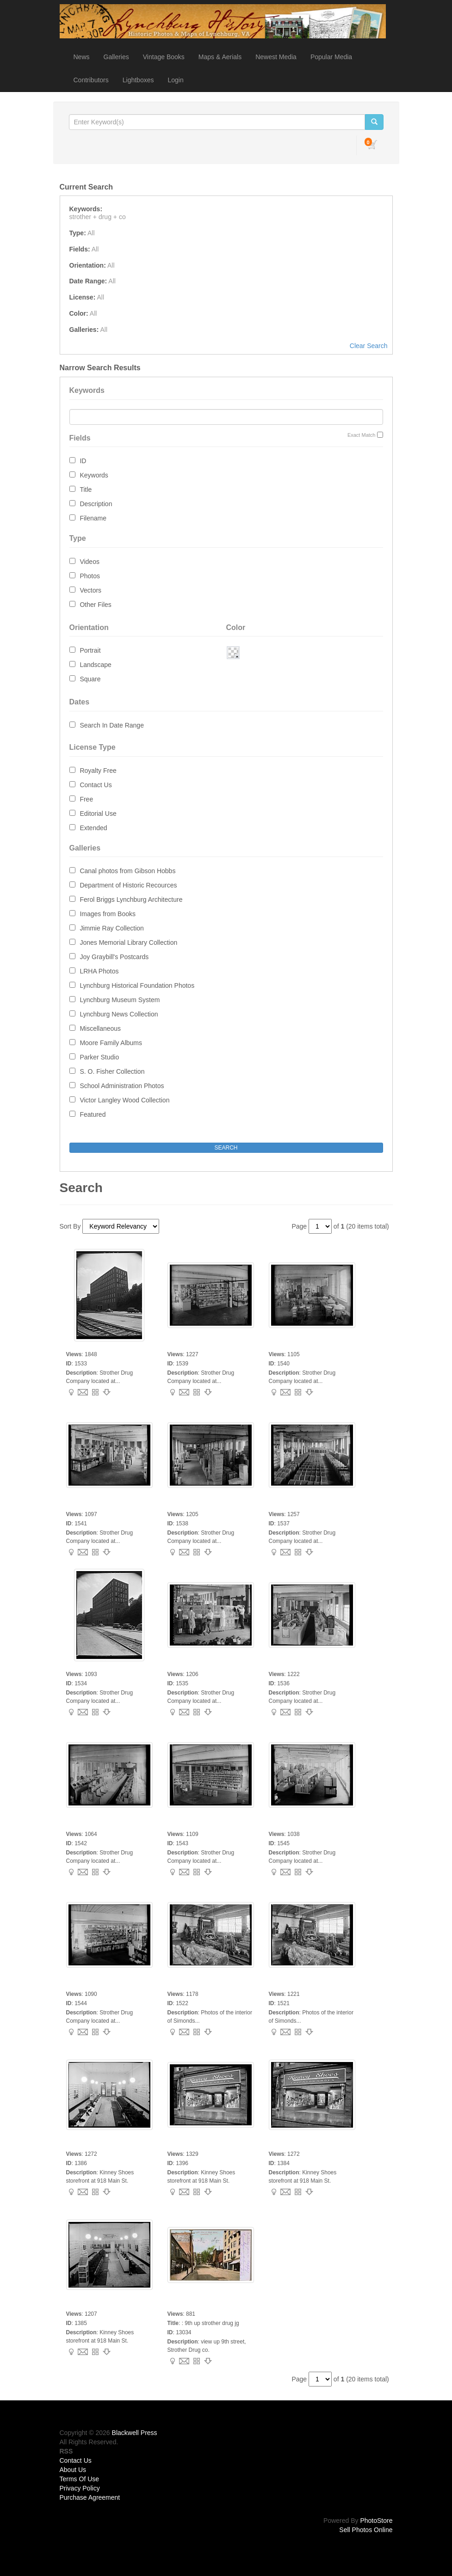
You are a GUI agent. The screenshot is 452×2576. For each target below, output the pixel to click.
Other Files (95, 604)
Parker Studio (99, 1057)
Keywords (94, 475)
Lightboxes (138, 80)
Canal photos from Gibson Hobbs (127, 871)
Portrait (90, 650)
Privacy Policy (80, 2488)
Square (90, 679)
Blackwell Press (134, 2432)
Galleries (116, 57)
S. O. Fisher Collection (112, 1071)
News (82, 57)
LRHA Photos (99, 971)
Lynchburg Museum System (120, 999)
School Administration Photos (122, 1085)
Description (96, 504)
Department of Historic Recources (128, 885)
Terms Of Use (79, 2479)
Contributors (91, 80)
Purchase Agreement (90, 2497)
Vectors (90, 590)
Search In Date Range (112, 725)
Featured (92, 1114)
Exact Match (361, 435)
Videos (89, 561)
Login (175, 80)
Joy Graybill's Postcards (114, 957)
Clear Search (369, 345)
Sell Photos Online (365, 2529)
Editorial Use (98, 813)
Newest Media (276, 57)
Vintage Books (164, 57)
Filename (93, 518)
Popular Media (331, 57)
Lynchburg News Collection (119, 1014)
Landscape (95, 664)
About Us (73, 2469)
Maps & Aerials (219, 57)
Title (86, 489)
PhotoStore (376, 2520)
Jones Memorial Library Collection (128, 942)
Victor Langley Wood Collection (124, 1100)
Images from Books (108, 914)
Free (86, 799)
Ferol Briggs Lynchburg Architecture (131, 899)
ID (83, 461)
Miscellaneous (100, 1028)
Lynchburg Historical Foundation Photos (137, 985)
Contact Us (95, 785)
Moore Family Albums (111, 1042)
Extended (93, 828)
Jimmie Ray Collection (111, 928)
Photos (90, 576)
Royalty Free (98, 770)
